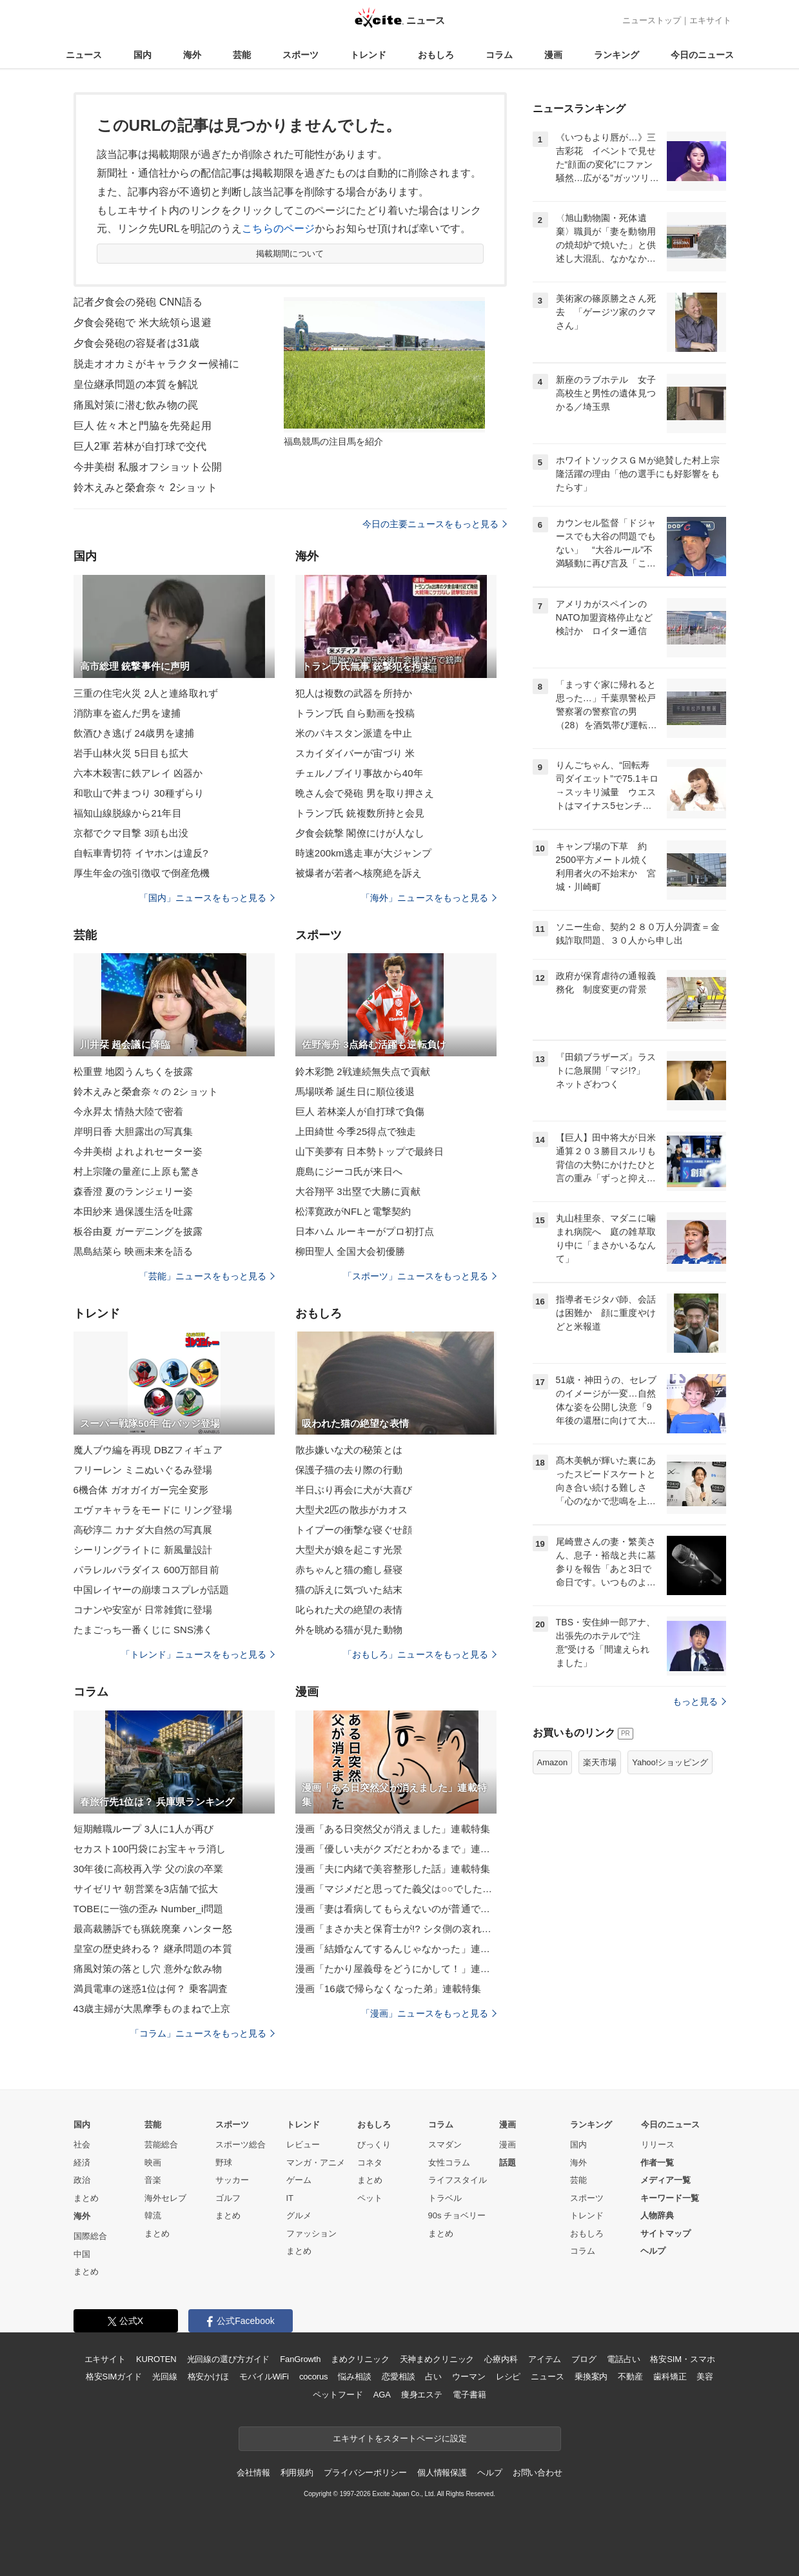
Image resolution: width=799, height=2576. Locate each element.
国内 (142, 55)
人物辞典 (657, 2215)
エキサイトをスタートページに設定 (400, 2438)
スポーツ (300, 55)
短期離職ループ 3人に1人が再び (144, 1828)
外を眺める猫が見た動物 (348, 1629)
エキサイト (710, 20)
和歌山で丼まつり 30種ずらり (139, 793)
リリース (658, 2144)
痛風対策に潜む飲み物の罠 (136, 405)
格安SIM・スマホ (682, 2359)
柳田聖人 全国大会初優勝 (350, 1251)
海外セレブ (165, 2198)
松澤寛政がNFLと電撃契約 (353, 1211)
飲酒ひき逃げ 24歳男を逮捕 (134, 733)
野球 (223, 2162)
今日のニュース (702, 55)
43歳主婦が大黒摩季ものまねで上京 (152, 2008)
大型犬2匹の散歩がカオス (351, 1509)
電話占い (623, 2359)
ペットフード (337, 2394)
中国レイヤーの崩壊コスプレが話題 (152, 1589)
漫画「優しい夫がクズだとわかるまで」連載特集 (396, 1848)
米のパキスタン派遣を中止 (353, 733)
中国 (82, 2254)
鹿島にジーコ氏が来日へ (348, 1171)
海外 (192, 55)
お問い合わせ (537, 2472)
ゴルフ (228, 2198)
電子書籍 (469, 2394)
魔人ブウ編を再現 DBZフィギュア (148, 1449)
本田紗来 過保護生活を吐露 (133, 1211)
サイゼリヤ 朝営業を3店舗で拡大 (146, 1888)
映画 (152, 2162)
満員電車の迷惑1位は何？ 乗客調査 (151, 1988)
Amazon (552, 1762)
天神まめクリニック (437, 2359)
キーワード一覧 (669, 2198)
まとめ (86, 2198)
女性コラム (449, 2162)
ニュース (84, 55)
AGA (382, 2394)
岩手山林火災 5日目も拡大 (131, 753)
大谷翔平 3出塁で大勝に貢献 (357, 1191)
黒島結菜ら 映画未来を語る (133, 1251)
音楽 (152, 2180)
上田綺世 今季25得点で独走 (356, 1131)
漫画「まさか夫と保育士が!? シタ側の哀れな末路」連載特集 (396, 1928)
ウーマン (468, 2376)
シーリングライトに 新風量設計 (143, 1549)
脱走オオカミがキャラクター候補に (157, 363)
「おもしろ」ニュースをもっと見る (420, 1654)
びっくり (374, 2144)
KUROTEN (156, 2359)
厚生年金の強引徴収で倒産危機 (142, 872)
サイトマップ (665, 2233)
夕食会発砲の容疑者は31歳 (136, 343)
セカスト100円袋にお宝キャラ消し (150, 1848)
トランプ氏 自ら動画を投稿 (355, 713)
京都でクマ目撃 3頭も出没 (131, 833)
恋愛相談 (398, 2376)
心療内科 (500, 2359)
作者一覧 (657, 2162)
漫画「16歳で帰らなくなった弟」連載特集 (388, 1988)
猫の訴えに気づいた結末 (348, 1589)
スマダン (445, 2144)
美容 (704, 2376)
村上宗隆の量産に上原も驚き (137, 1171)
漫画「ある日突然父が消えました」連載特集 (392, 1828)
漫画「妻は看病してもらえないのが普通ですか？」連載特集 (396, 1908)
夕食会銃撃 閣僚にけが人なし (360, 833)
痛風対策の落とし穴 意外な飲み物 (148, 1968)
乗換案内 (591, 2376)
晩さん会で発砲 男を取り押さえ (365, 793)
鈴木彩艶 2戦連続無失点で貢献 (362, 1071)
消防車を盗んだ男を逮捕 (127, 713)
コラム (499, 55)
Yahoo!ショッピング (670, 1762)
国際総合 (90, 2236)
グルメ (298, 2215)
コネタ (369, 2162)
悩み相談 (354, 2376)
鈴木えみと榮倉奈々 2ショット (145, 487)
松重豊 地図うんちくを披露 (133, 1071)
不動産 (630, 2376)
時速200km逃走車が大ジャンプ (363, 852)
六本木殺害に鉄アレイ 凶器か (138, 773)
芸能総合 (161, 2144)
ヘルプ (653, 2251)
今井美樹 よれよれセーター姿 (138, 1151)
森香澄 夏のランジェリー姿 (133, 1191)
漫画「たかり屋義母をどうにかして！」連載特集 (396, 1968)
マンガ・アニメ (315, 2162)
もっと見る (699, 1701)
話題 (507, 2162)
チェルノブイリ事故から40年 (359, 773)
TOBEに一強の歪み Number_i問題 (148, 1908)
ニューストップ (651, 20)
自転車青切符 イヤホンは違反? (141, 852)
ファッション (311, 2233)
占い (433, 2376)
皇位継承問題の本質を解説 (136, 384)
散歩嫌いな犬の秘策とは (348, 1449)
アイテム (544, 2359)
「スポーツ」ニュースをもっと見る (420, 1276)
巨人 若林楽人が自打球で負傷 (360, 1111)
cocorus (313, 2376)
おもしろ (436, 55)
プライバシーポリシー (365, 2472)
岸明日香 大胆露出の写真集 (133, 1131)
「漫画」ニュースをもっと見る (429, 2013)
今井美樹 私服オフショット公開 (148, 466)
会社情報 (253, 2472)
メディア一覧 (665, 2180)
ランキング (616, 55)
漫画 (553, 55)
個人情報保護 (442, 2472)
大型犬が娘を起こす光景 (348, 1549)
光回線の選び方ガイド (228, 2359)
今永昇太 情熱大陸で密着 (129, 1111)
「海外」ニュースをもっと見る (429, 898)
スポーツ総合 (240, 2144)
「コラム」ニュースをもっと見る (202, 2033)
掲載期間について (290, 253)
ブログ (584, 2359)
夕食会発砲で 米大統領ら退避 (143, 322)
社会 (82, 2144)
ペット (369, 2198)
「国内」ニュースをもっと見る (207, 898)
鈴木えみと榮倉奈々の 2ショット (146, 1091)
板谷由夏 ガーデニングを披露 (138, 1231)
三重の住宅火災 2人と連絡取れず (146, 693)
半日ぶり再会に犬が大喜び (353, 1489)
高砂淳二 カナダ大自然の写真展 (143, 1529)
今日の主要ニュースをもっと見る (434, 524)
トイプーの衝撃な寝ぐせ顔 (353, 1529)
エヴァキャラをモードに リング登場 (153, 1509)
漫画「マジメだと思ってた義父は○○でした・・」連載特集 (396, 1888)
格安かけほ (208, 2376)
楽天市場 (600, 1762)
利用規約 (297, 2472)
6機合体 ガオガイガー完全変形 (141, 1489)
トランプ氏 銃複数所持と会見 (360, 813)
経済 (82, 2162)
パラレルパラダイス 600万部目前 (146, 1569)
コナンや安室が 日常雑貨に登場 (143, 1609)
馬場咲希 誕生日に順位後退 (355, 1091)
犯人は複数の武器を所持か (353, 693)
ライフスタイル (457, 2180)
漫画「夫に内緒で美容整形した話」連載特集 (392, 1868)
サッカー (232, 2180)
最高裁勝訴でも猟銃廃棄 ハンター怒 (153, 1928)
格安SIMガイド (114, 2376)
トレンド (368, 55)
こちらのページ (278, 228)
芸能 (242, 55)
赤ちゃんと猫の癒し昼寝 (348, 1569)
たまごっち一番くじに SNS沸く (143, 1629)
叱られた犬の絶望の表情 (348, 1609)
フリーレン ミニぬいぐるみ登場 (143, 1469)
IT (290, 2198)
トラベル (445, 2198)
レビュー (303, 2144)
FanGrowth (300, 2359)
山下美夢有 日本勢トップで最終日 (369, 1151)
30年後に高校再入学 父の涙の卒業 (149, 1868)
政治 (82, 2180)
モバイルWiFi (264, 2376)
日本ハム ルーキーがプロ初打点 (365, 1231)
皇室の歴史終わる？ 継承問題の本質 (153, 1948)
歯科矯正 (669, 2376)
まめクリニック (360, 2359)
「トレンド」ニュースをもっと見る (198, 1654)
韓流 (152, 2215)
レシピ (508, 2376)
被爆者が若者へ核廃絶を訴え (358, 872)
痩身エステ (421, 2394)
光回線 (164, 2376)
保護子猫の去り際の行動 (348, 1469)
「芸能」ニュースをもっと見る (207, 1276)
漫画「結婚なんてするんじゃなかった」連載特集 (396, 1948)
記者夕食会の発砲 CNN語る (138, 301)
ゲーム (298, 2180)
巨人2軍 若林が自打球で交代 (140, 446)
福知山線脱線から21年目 (128, 813)
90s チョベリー (457, 2215)
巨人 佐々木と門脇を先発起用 (143, 425)
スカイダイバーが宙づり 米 (355, 753)
